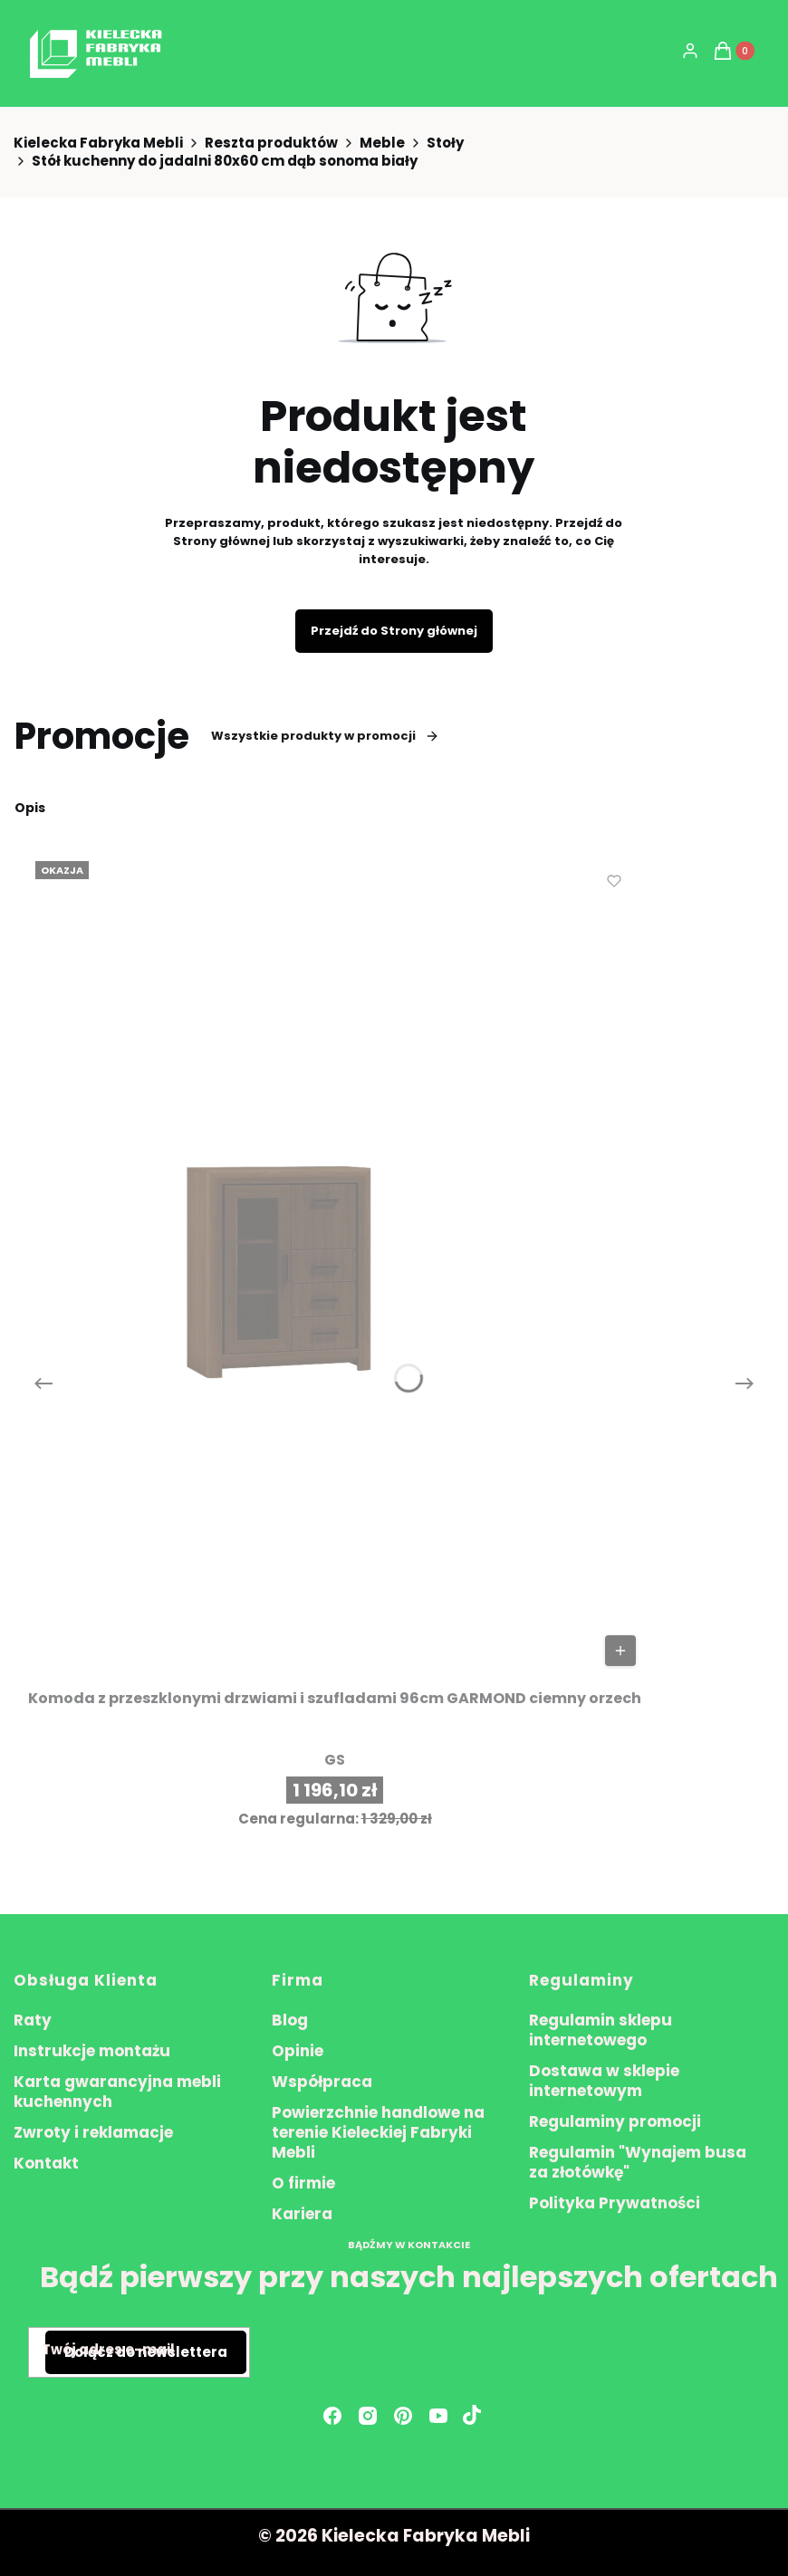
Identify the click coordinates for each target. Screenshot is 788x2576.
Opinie (297, 2051)
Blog (290, 2020)
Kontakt (46, 2163)
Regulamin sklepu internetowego (600, 2030)
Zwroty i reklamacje (93, 2132)
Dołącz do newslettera (145, 2351)
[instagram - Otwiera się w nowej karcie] (368, 2416)
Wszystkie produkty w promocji (325, 735)
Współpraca (322, 2081)
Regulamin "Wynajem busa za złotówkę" (637, 2162)
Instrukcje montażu (92, 2051)
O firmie (303, 2183)
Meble (382, 143)
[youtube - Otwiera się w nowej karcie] (438, 2416)
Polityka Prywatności (614, 2203)
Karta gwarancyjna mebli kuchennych (117, 2091)
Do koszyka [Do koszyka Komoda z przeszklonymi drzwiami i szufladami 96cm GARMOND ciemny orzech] (620, 1650)
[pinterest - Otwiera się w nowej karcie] (403, 2416)
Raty (33, 2020)
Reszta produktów (271, 143)
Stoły (445, 143)
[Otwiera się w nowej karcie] (472, 2416)
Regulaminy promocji (615, 2121)
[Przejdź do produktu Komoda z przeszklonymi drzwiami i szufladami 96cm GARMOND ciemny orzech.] (335, 1263)
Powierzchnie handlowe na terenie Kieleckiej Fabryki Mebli (378, 2132)
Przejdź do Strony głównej (394, 630)
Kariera (302, 2214)
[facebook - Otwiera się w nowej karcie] (332, 2416)
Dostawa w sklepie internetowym (604, 2081)
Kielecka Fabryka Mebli (98, 143)
